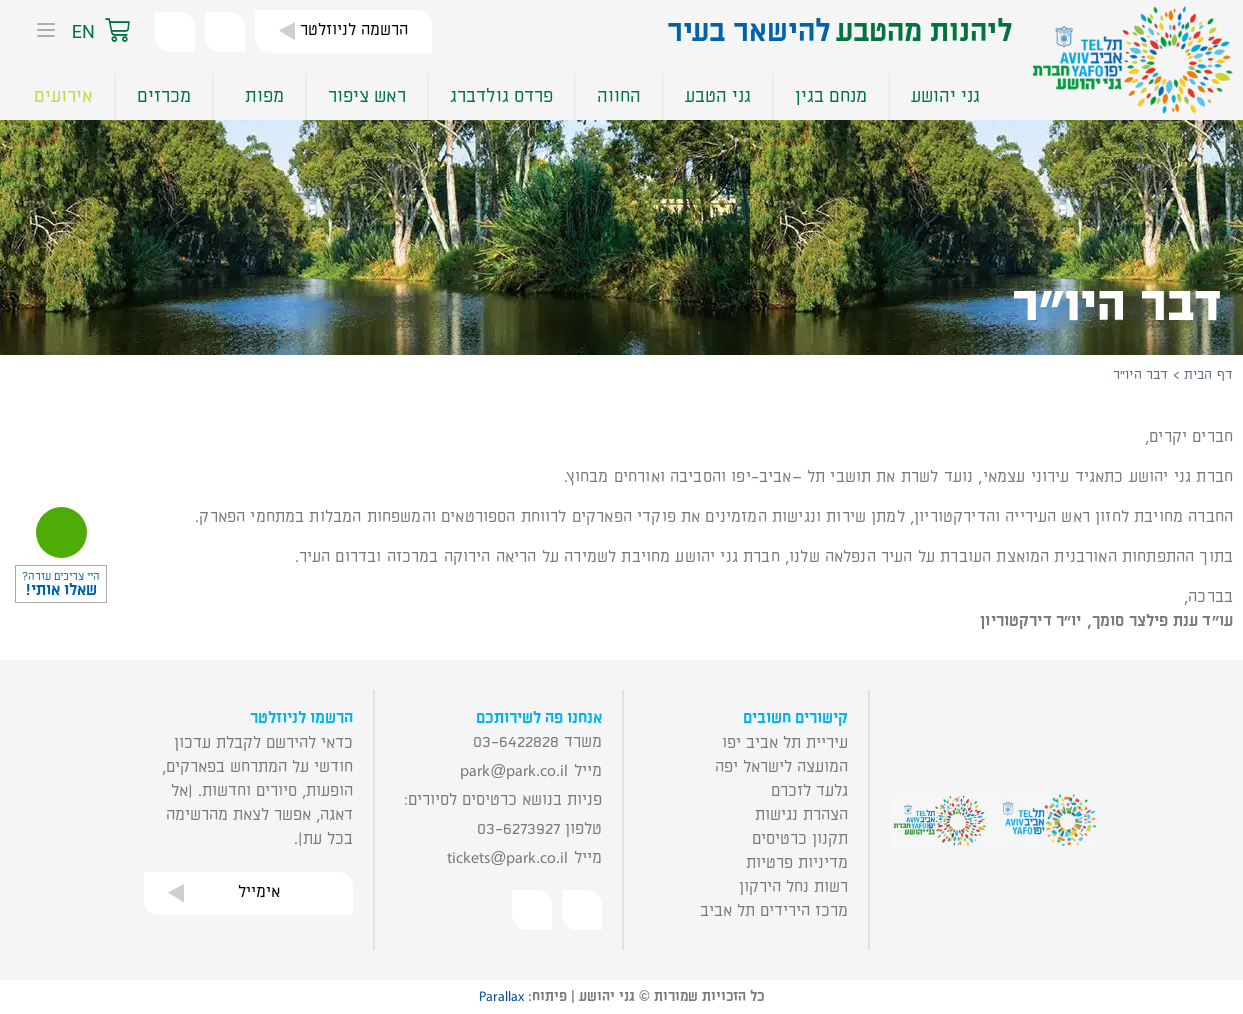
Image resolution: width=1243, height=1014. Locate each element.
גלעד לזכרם (809, 791)
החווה (619, 96)
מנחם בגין (831, 96)
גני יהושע (945, 96)
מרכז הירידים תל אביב (774, 911)
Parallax (501, 997)
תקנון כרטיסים (800, 839)
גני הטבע (718, 96)
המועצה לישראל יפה (781, 767)
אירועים (63, 96)
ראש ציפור (367, 96)
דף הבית (1208, 375)
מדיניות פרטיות (797, 863)
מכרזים (164, 96)
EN (83, 31)
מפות (259, 97)
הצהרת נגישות (801, 815)
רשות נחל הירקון (793, 887)
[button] (137, 32)
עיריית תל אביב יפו (785, 743)
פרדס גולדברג (501, 96)
